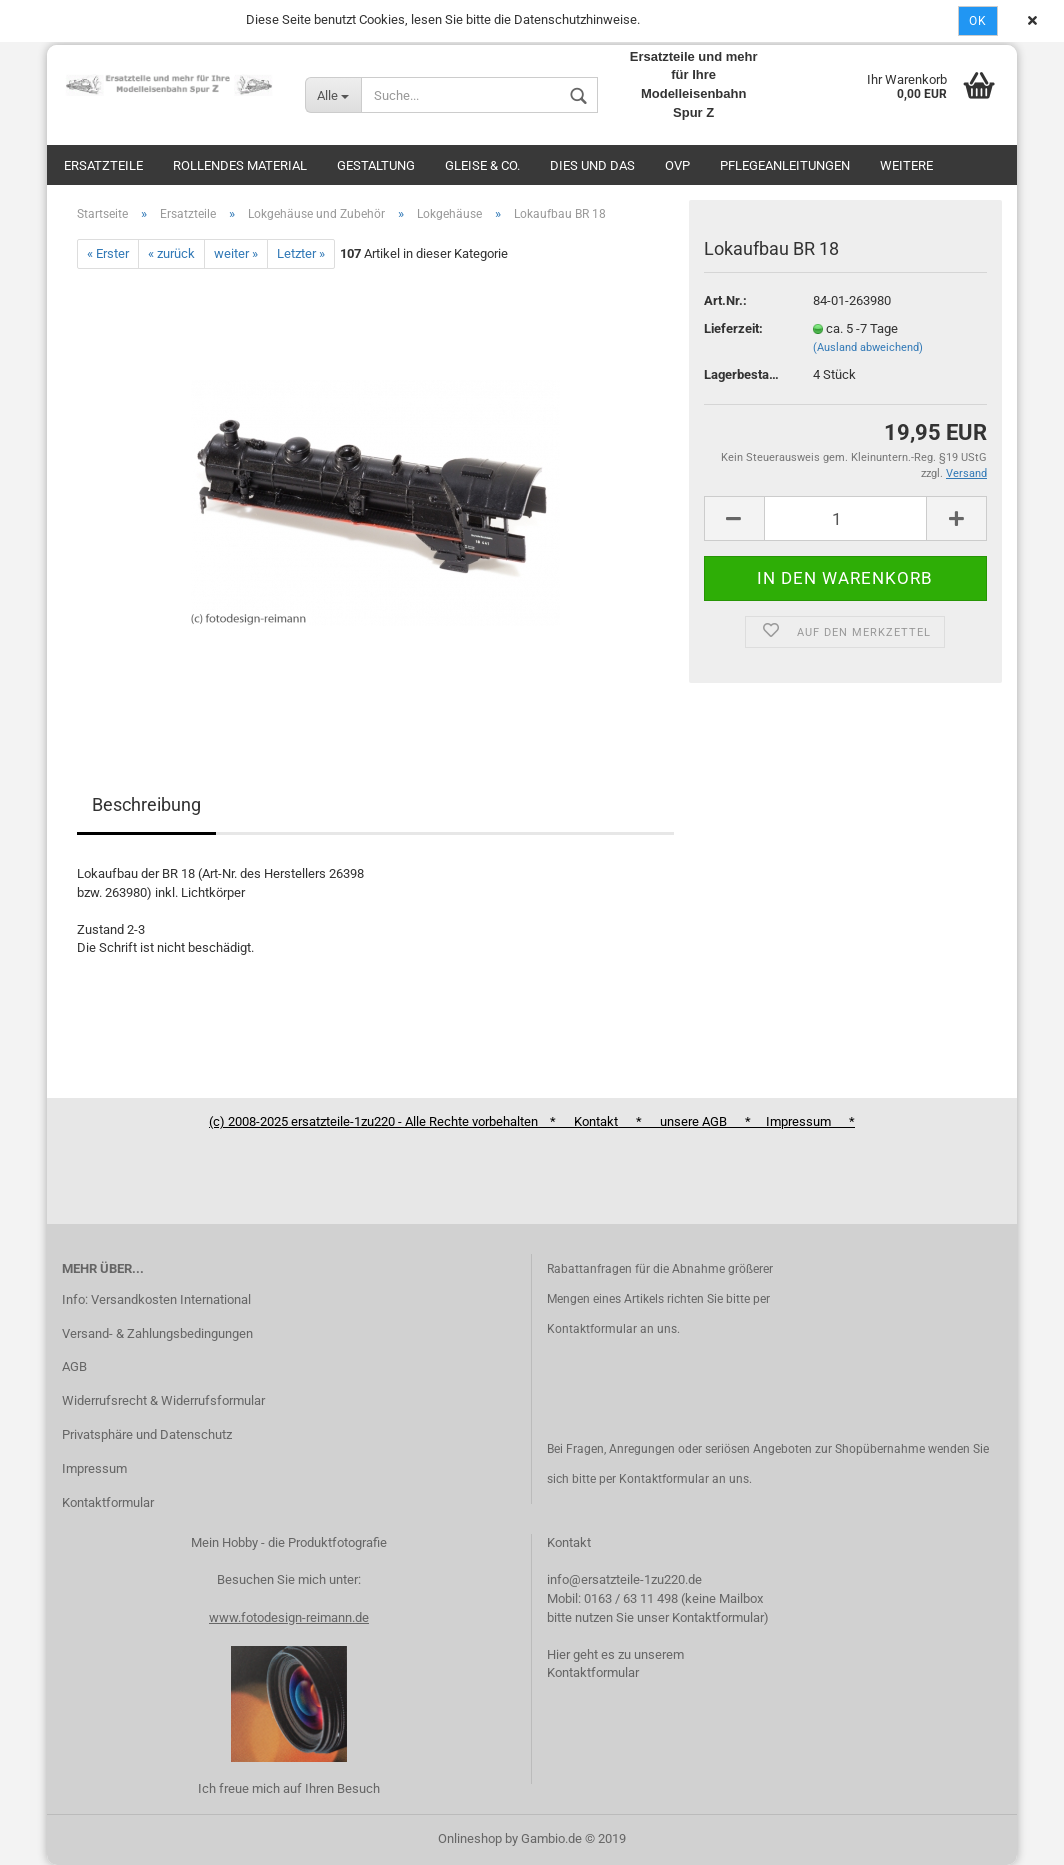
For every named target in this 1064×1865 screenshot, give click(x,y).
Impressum (94, 1468)
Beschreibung (146, 804)
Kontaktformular (108, 1502)
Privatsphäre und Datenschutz (147, 1434)
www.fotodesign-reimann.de (289, 1617)
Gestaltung (376, 165)
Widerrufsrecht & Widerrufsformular (163, 1400)
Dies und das (592, 165)
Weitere (906, 165)
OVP (677, 165)
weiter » (236, 253)
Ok (978, 21)
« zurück (171, 253)
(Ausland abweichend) (868, 347)
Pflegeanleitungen (785, 165)
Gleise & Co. (482, 165)
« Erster (108, 253)
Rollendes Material (240, 165)
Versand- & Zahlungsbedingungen (157, 1333)
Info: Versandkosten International (156, 1299)
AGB (74, 1366)
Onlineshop (470, 1838)
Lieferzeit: (733, 328)
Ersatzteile (103, 165)
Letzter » (301, 253)
